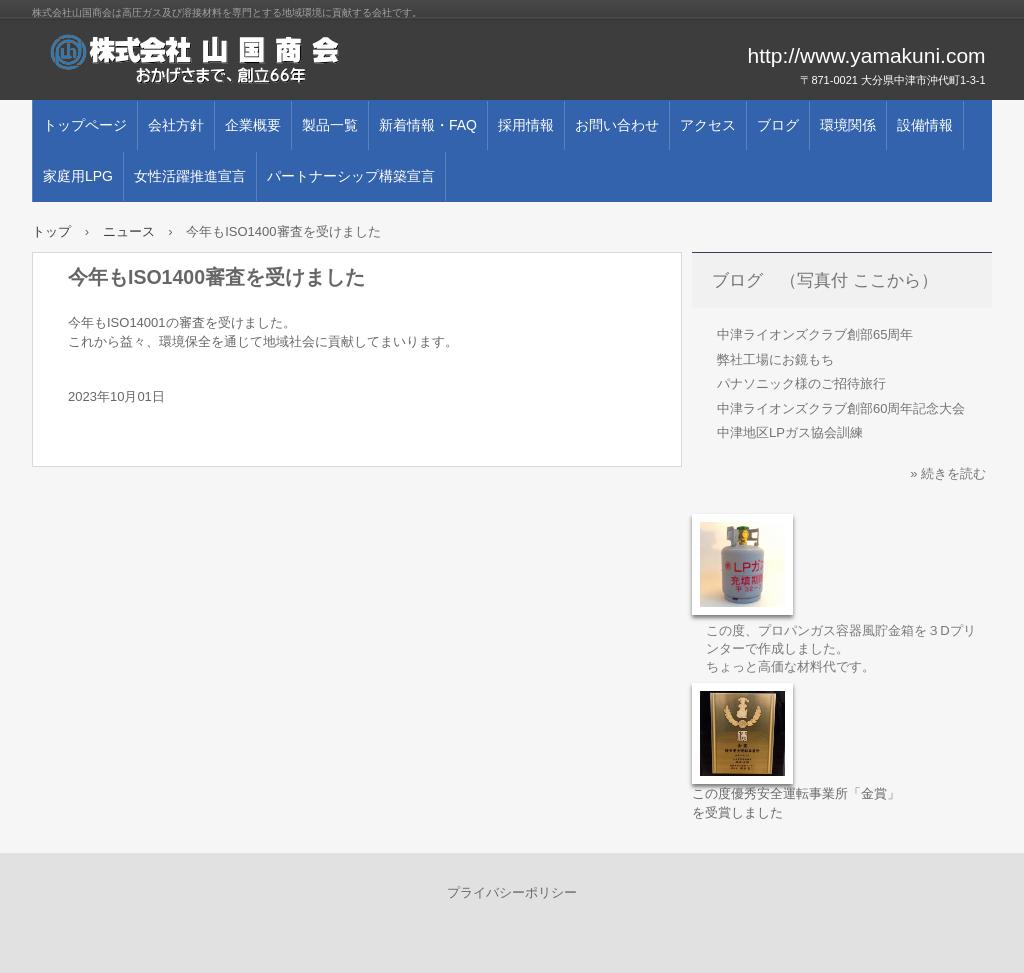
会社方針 (176, 125)
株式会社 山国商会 (262, 60)
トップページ (85, 125)
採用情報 (526, 125)
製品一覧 (330, 125)
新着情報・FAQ (428, 125)
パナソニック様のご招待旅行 (801, 383)
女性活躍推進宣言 (190, 176)
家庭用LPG (78, 176)
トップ (51, 231)
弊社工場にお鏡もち (775, 359)
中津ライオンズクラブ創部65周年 (815, 334)
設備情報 (925, 125)
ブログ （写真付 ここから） (825, 280)
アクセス (708, 125)
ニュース (129, 231)
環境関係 (848, 125)
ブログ (778, 125)
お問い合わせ (617, 125)
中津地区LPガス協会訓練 (790, 432)
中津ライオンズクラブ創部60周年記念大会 (841, 408)
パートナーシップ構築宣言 (351, 176)
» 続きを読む (948, 473)
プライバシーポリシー (512, 892)
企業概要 (253, 125)
